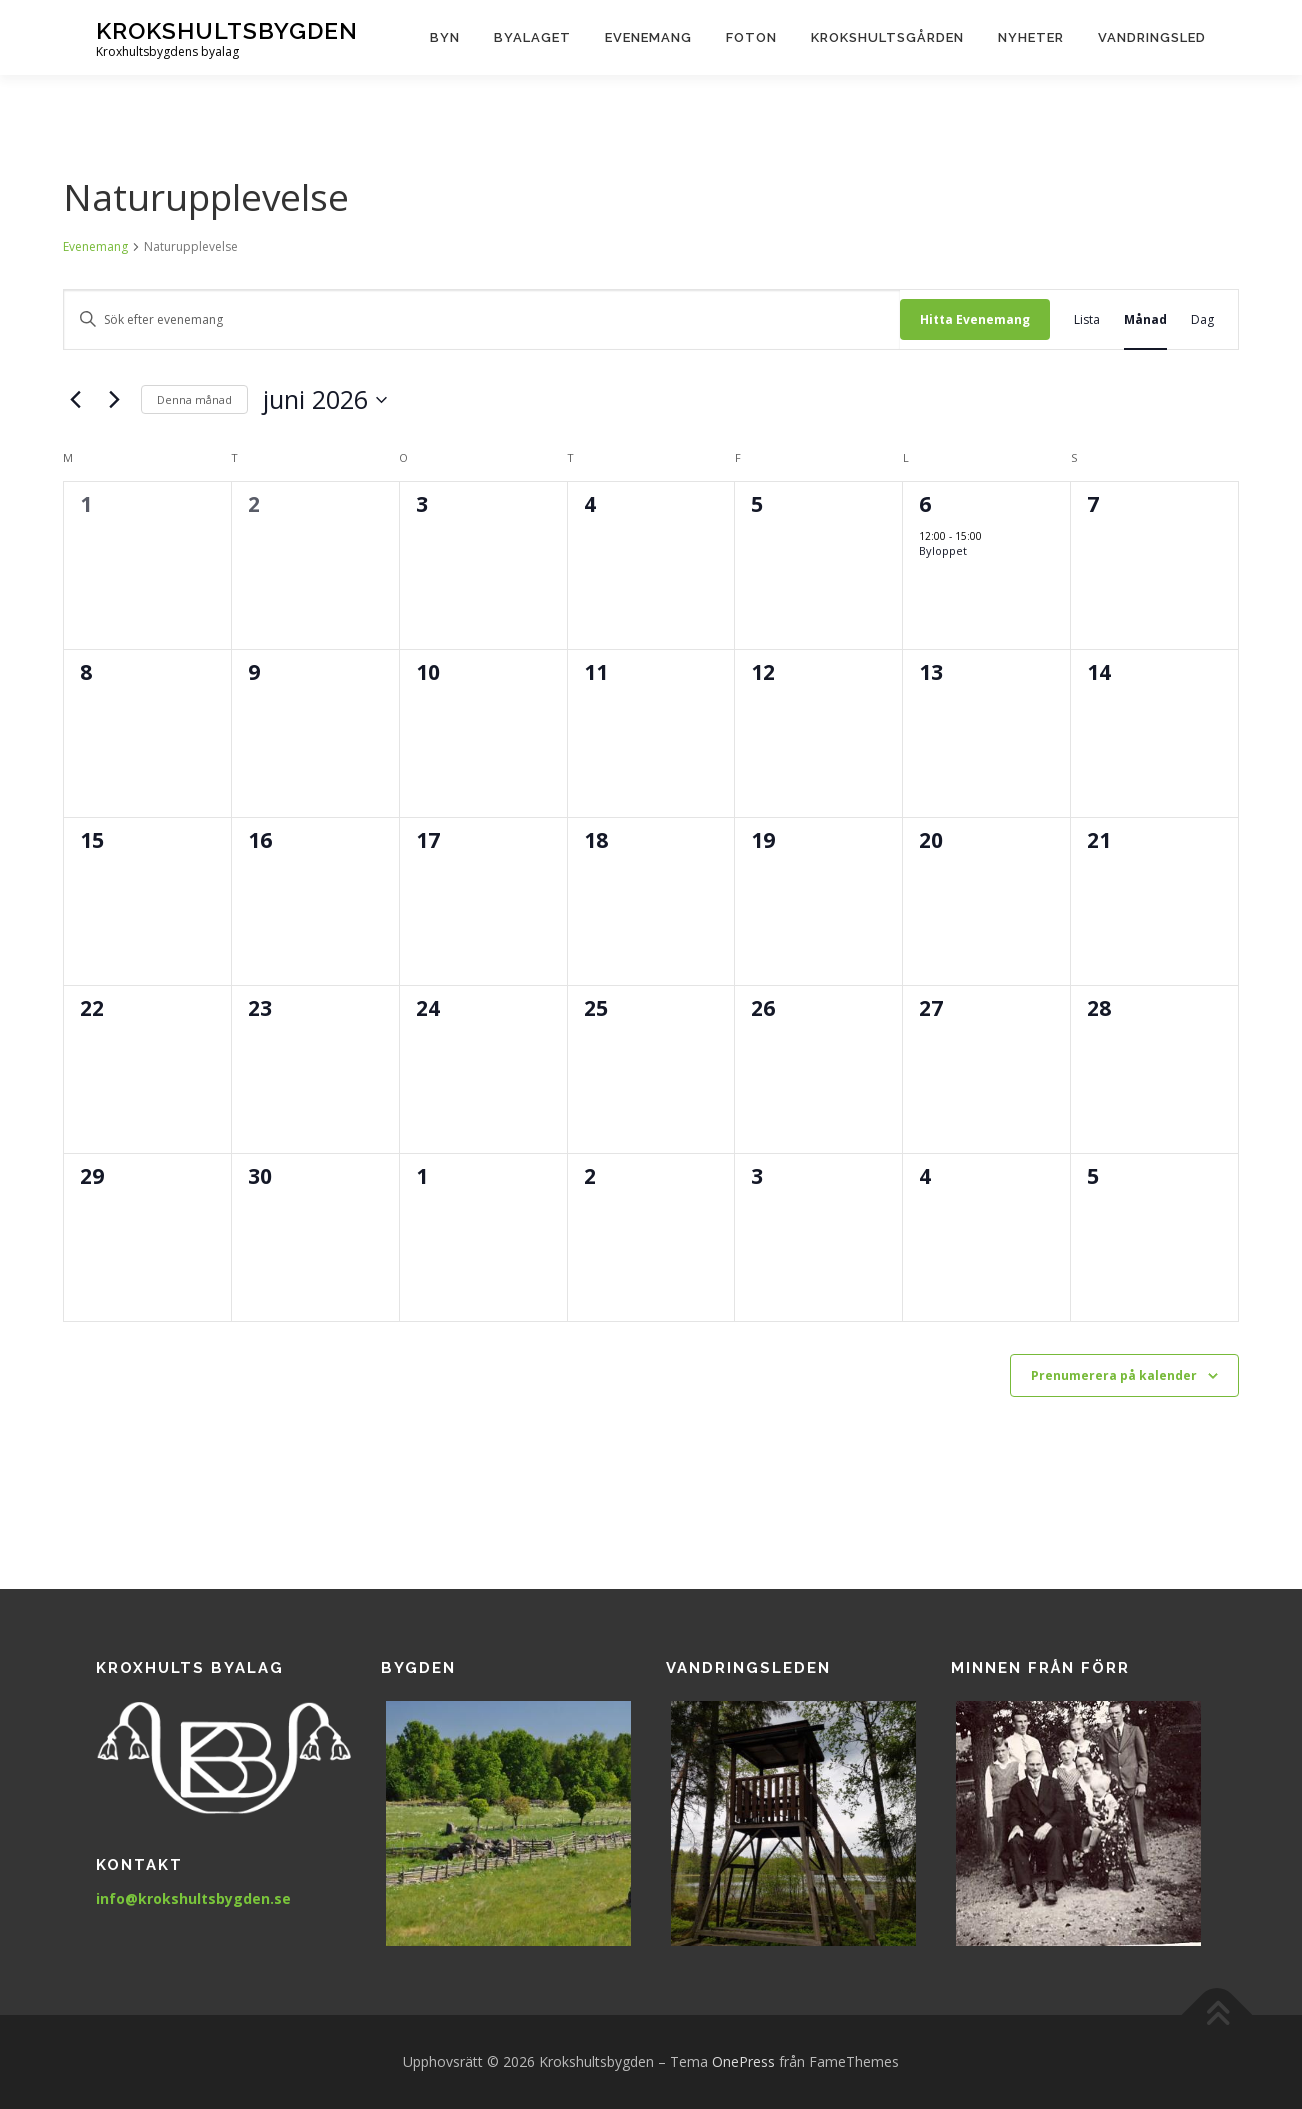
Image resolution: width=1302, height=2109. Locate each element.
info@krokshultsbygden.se (193, 1898)
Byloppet (943, 550)
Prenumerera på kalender (1114, 1375)
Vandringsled (1152, 37)
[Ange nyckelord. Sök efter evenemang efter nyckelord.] (482, 319)
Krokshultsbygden (227, 30)
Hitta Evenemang (975, 319)
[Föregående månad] (75, 400)
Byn (445, 37)
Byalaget (532, 37)
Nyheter (1031, 37)
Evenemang (648, 37)
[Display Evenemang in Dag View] (1202, 319)
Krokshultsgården (887, 37)
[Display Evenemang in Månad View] (1145, 319)
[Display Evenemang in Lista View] (1087, 319)
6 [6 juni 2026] (925, 504)
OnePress (743, 2061)
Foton (751, 37)
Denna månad (194, 399)
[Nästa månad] (114, 400)
